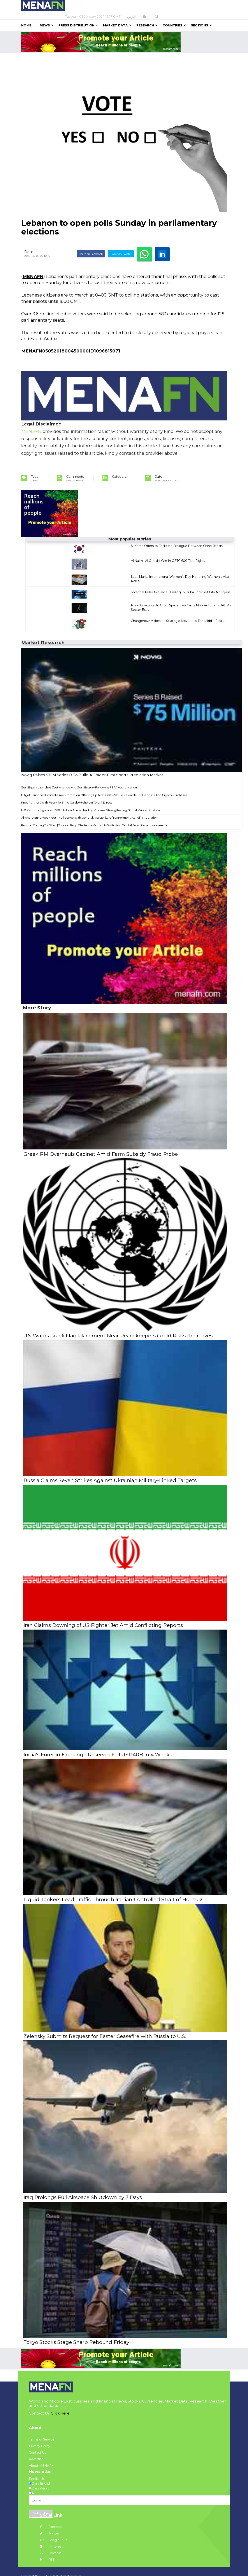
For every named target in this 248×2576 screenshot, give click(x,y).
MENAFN (33, 276)
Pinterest (51, 2533)
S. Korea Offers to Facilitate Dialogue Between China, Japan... (177, 546)
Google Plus (53, 2527)
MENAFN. (52, 2562)
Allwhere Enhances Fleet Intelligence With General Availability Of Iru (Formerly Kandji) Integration (89, 817)
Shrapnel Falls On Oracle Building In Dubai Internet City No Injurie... (182, 592)
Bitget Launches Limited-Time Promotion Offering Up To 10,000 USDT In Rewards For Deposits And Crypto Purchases (104, 795)
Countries (172, 25)
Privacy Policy (39, 2433)
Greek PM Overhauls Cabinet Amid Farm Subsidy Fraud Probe (100, 1153)
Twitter (49, 2520)
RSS (47, 2546)
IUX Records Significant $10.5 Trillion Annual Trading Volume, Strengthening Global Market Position (90, 810)
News (45, 25)
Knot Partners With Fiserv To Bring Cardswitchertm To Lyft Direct (66, 802)
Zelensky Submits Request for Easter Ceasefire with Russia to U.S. (104, 2027)
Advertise (36, 2446)
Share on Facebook (91, 253)
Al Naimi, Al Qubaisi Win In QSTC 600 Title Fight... (168, 561)
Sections (199, 25)
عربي (131, 16)
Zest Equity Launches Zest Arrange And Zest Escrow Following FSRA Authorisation (79, 787)
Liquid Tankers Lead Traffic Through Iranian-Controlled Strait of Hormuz (112, 1892)
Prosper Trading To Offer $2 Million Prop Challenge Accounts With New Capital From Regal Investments (94, 825)
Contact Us (37, 2439)
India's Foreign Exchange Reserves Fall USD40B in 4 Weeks (97, 1748)
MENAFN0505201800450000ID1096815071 (70, 351)
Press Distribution (76, 25)
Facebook (51, 2514)
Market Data (115, 25)
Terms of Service (41, 2426)
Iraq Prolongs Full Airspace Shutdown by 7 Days (82, 2186)
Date (28, 252)
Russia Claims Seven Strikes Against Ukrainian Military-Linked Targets (109, 1477)
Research (145, 25)
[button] (144, 16)
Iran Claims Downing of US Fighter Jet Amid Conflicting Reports (102, 1620)
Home (26, 25)
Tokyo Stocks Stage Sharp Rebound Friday (75, 2330)
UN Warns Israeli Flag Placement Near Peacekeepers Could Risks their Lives (117, 1333)
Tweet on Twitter (121, 253)
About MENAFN (41, 2452)
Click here (60, 2400)
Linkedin (50, 2540)
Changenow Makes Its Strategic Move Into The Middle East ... (178, 621)
